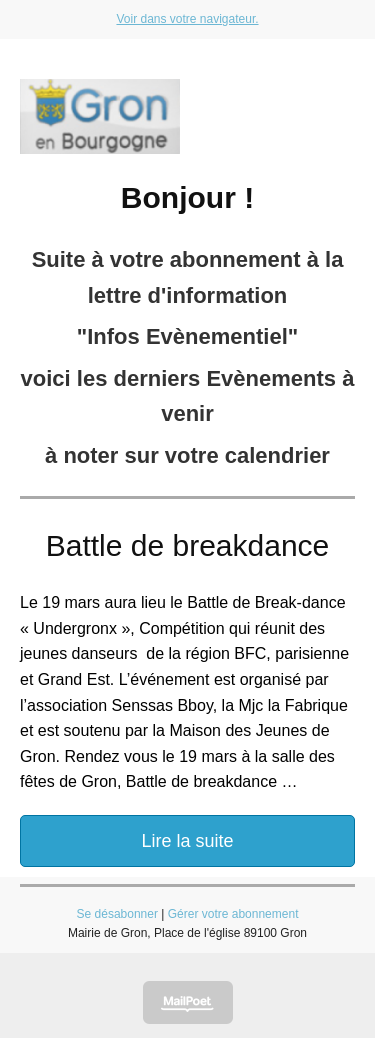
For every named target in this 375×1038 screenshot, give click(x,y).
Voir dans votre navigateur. (187, 19)
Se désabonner (117, 914)
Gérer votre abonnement (233, 914)
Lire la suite (187, 841)
